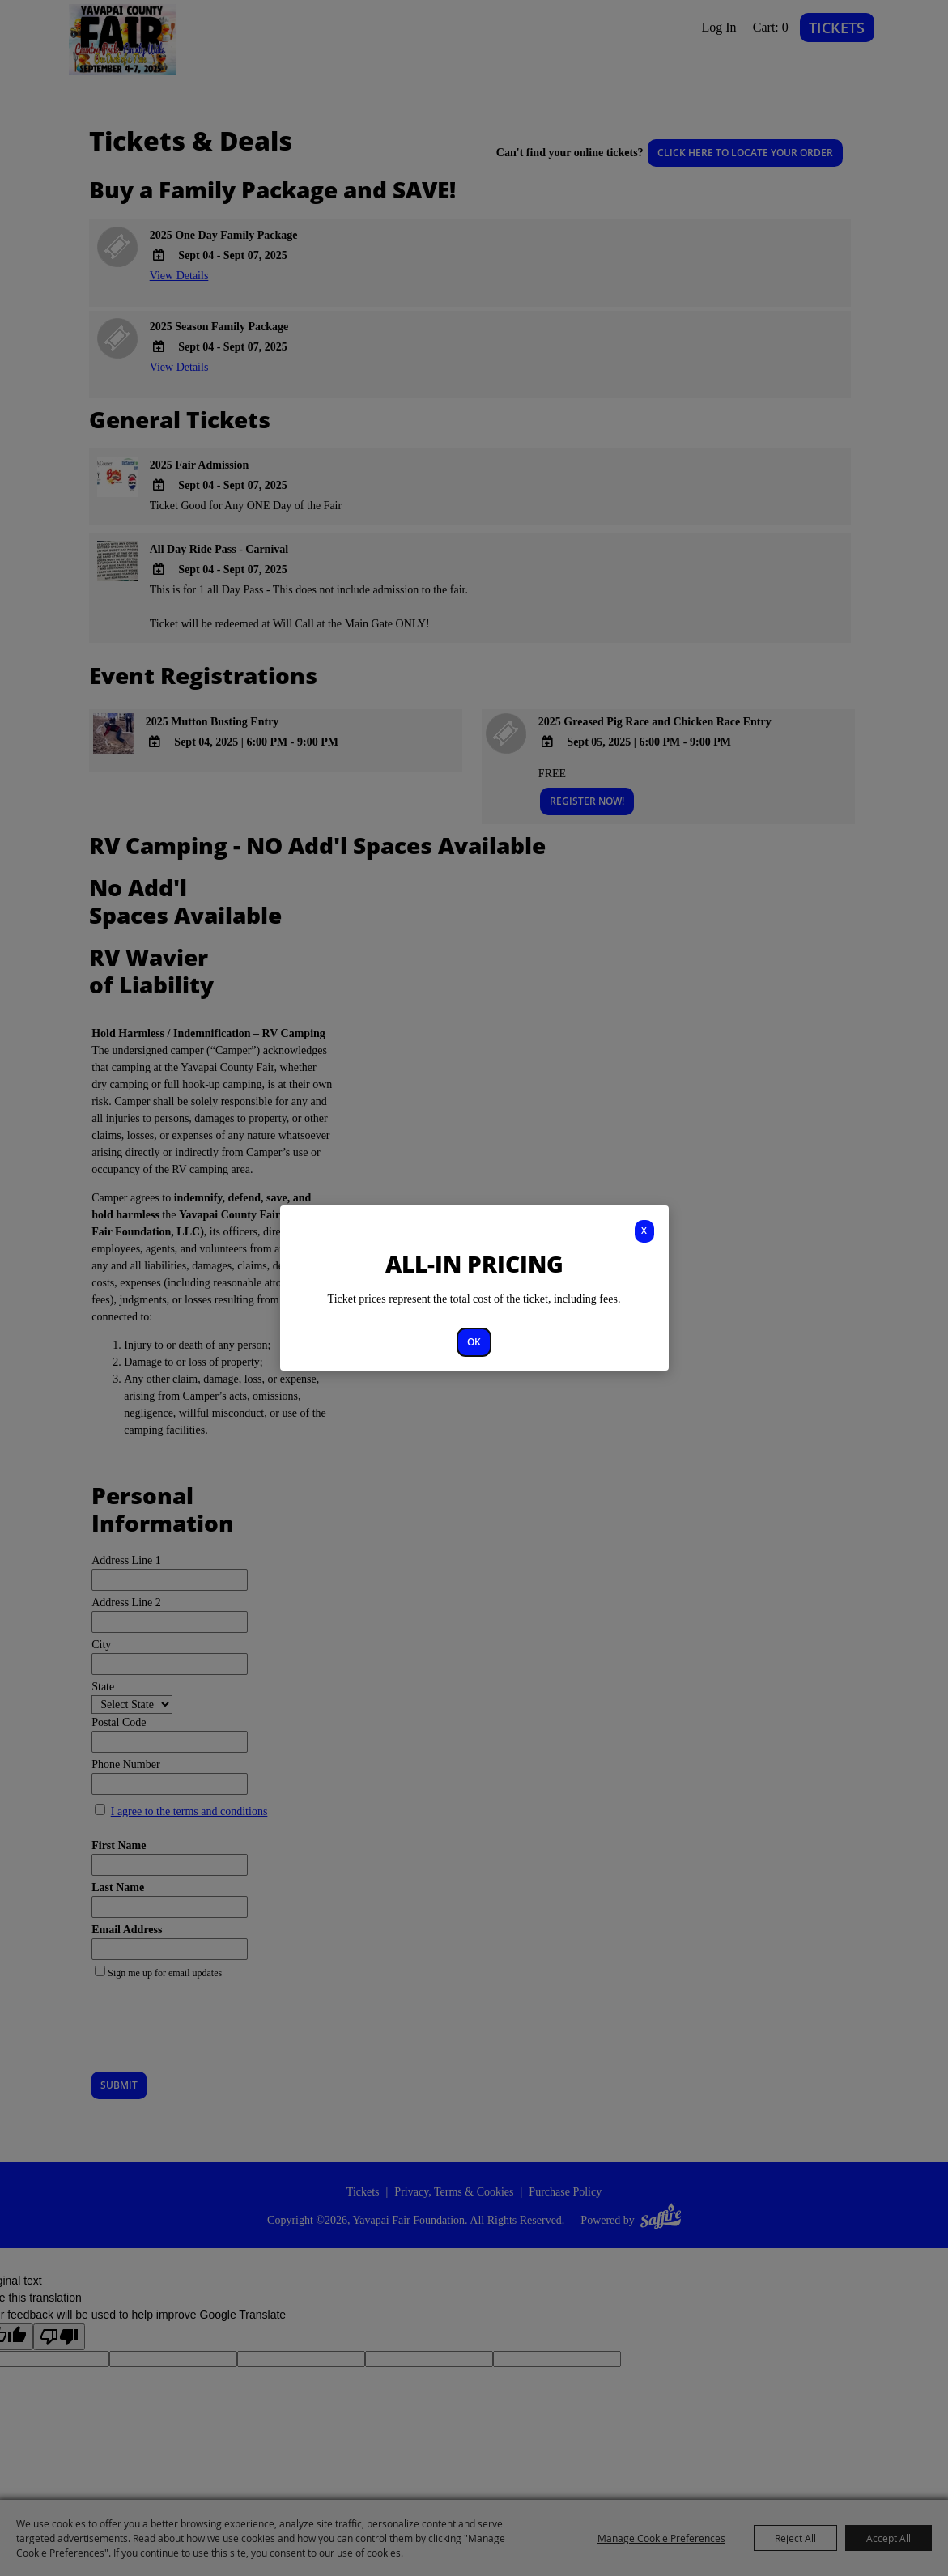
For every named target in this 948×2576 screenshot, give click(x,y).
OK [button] (474, 1342)
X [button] (644, 1230)
